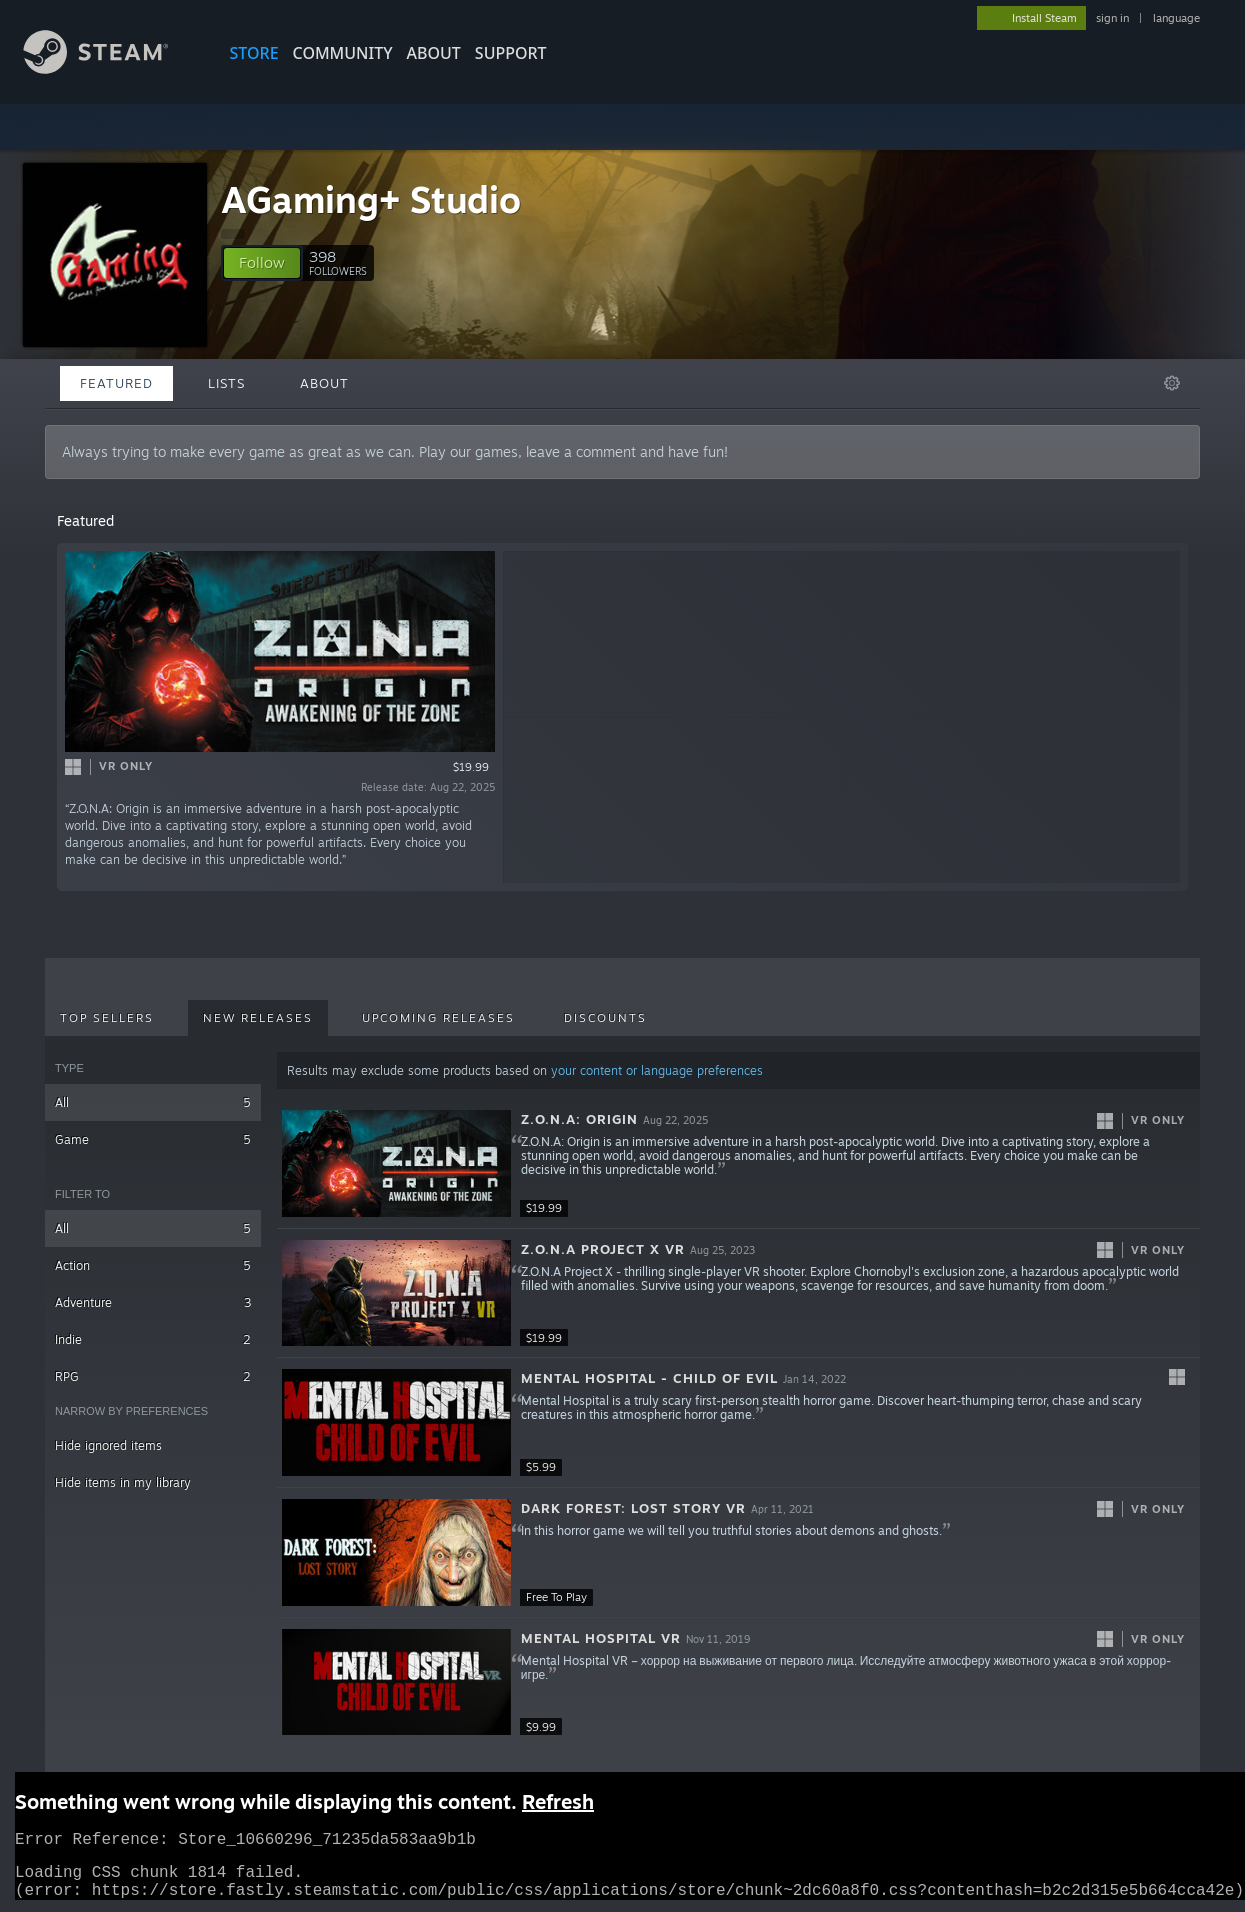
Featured (116, 383)
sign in (1112, 18)
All (153, 1102)
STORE (254, 53)
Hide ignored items (108, 1445)
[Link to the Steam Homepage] (111, 68)
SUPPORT (511, 53)
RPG (153, 1376)
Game (153, 1139)
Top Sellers (107, 1018)
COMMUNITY (343, 53)
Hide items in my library (123, 1482)
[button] (262, 263)
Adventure (153, 1302)
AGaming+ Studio (371, 199)
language (1176, 18)
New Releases (258, 1018)
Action (153, 1265)
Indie (153, 1339)
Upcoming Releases (438, 1018)
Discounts (605, 1018)
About (434, 53)
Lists (226, 383)
